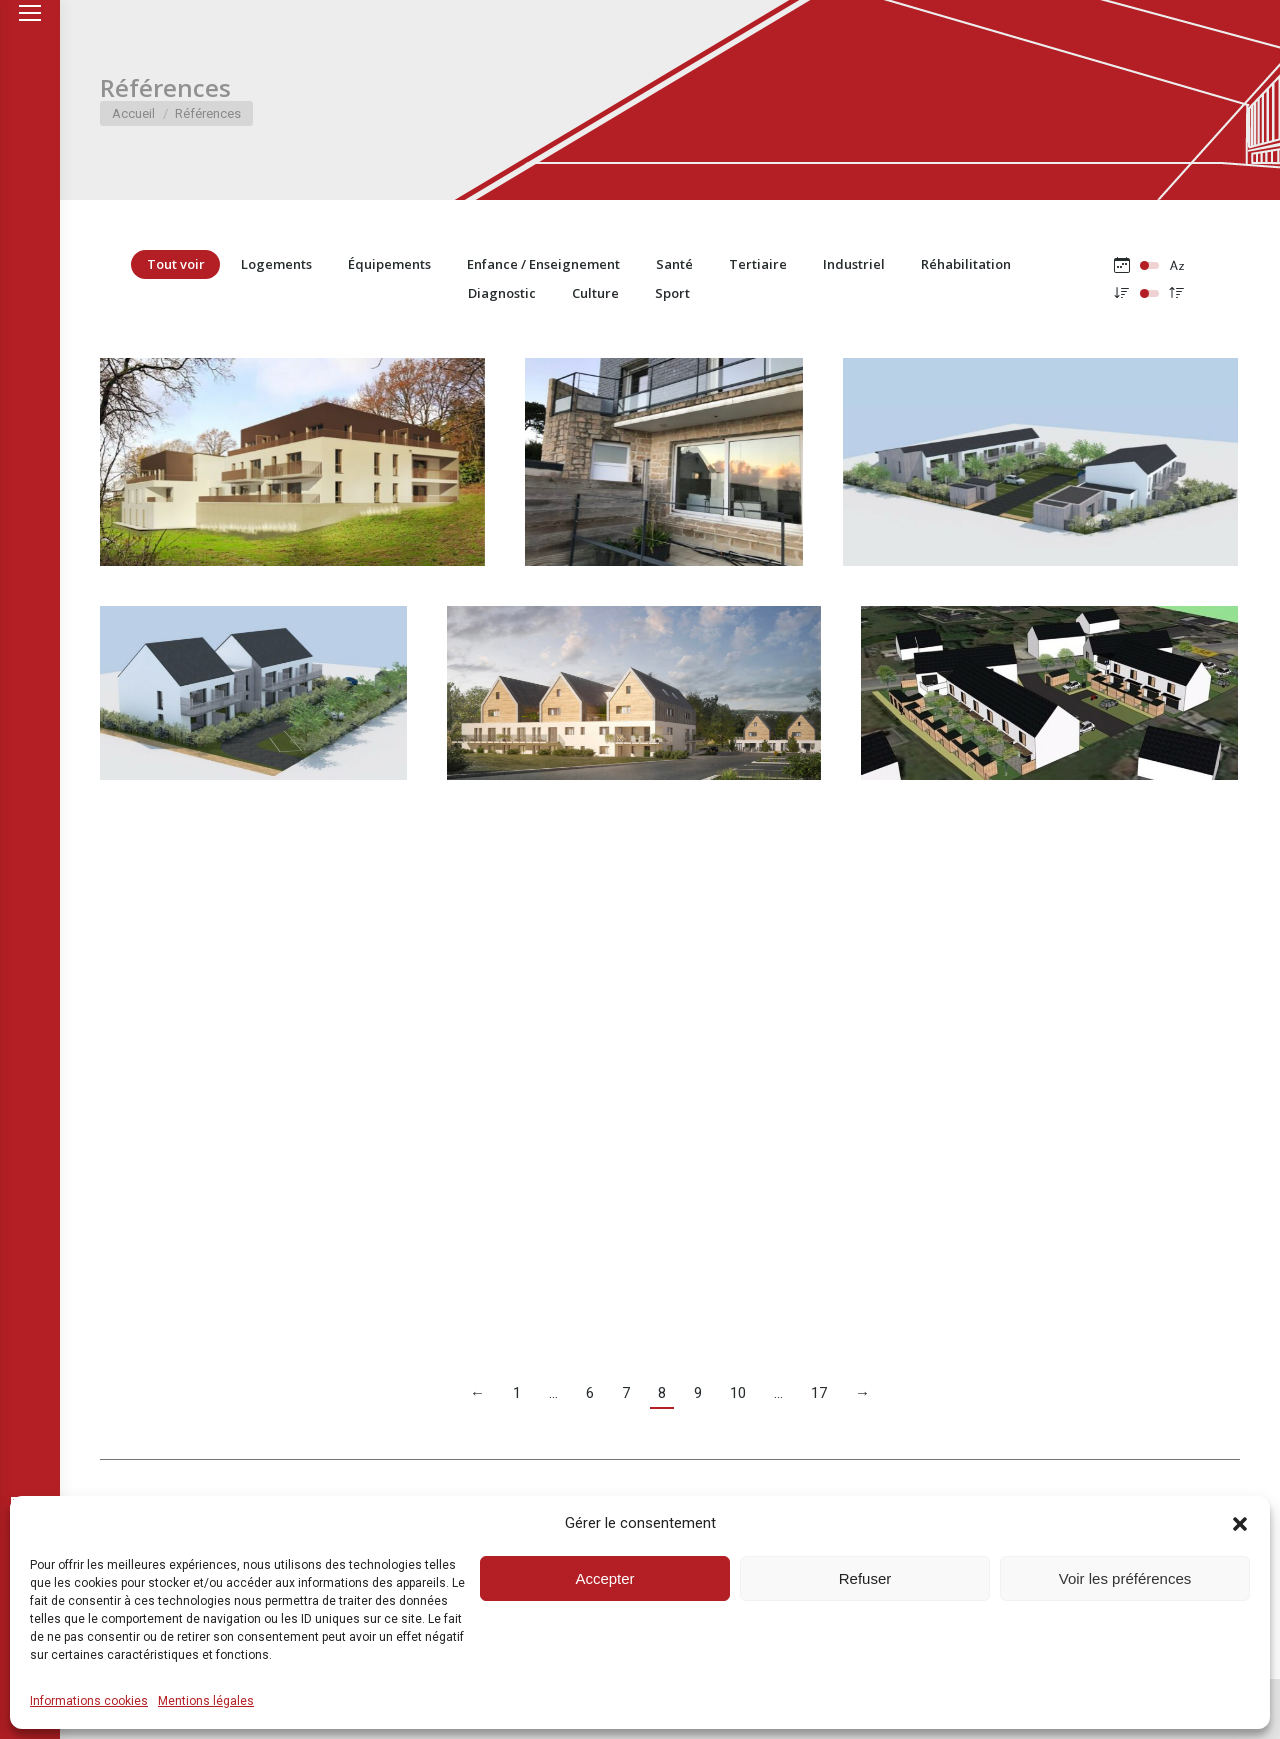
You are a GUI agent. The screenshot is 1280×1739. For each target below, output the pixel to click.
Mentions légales (206, 1701)
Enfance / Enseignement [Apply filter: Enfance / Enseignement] (543, 264)
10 (738, 1393)
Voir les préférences (1125, 1578)
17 (819, 1393)
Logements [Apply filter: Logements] (276, 264)
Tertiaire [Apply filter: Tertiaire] (758, 264)
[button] (1240, 1524)
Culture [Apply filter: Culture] (595, 293)
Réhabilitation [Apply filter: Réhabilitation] (966, 264)
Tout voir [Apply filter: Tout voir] (176, 264)
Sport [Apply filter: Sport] (672, 293)
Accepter (604, 1578)
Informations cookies (89, 1701)
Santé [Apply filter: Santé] (674, 264)
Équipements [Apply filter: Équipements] (389, 264)
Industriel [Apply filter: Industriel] (854, 264)
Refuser (865, 1578)
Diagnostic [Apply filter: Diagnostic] (502, 293)
